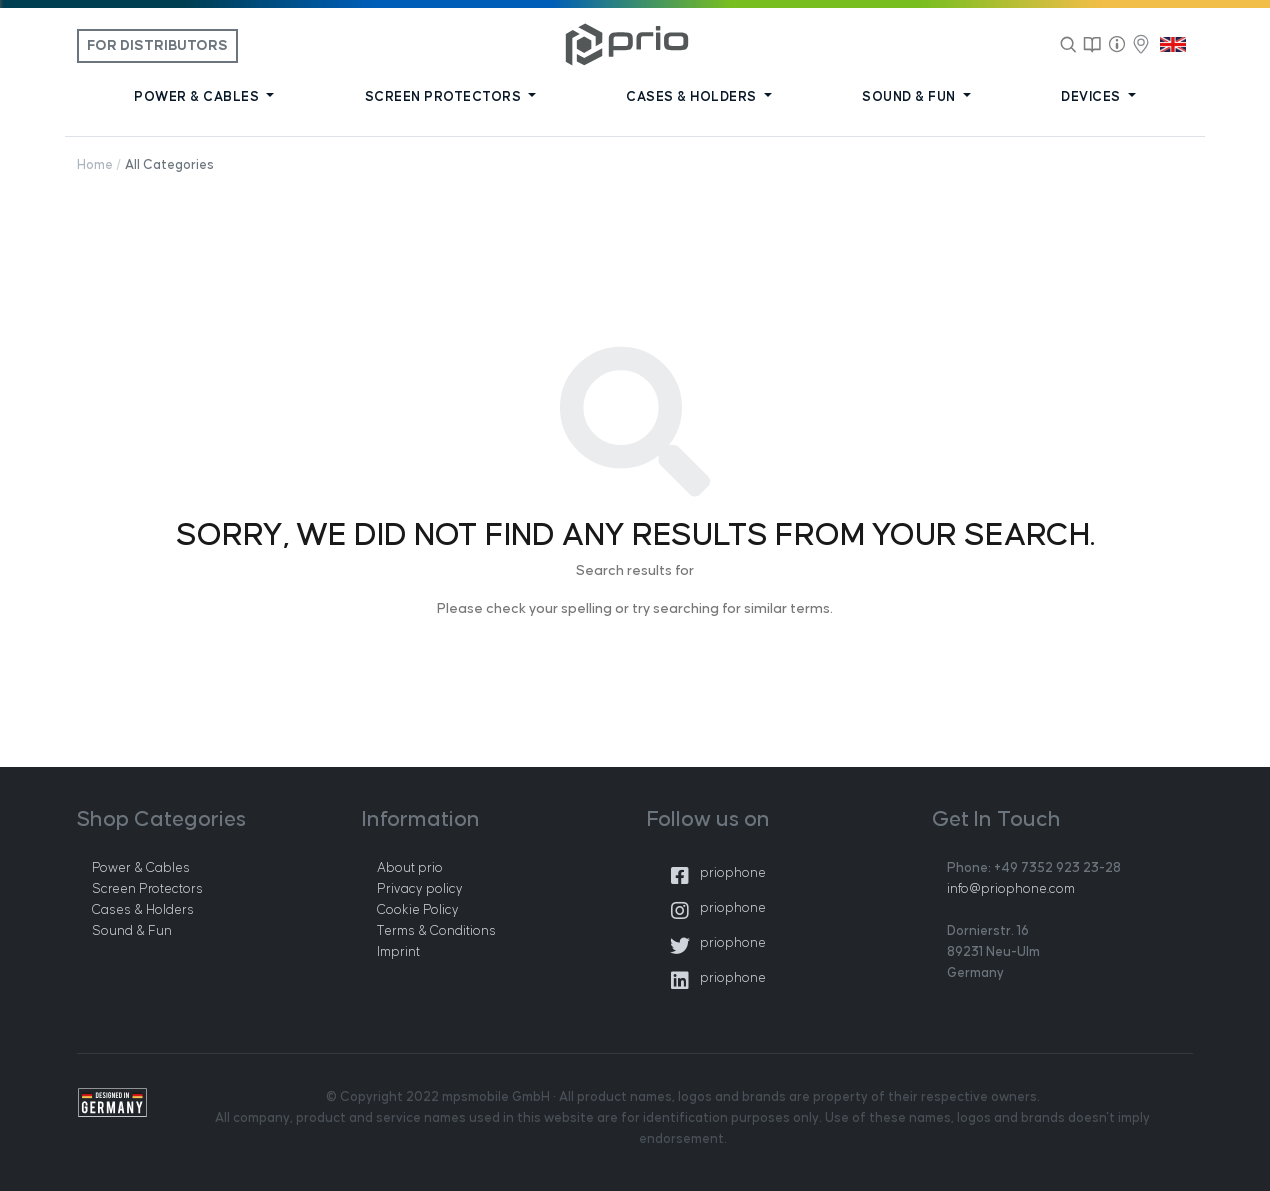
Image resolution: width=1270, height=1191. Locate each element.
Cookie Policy (418, 910)
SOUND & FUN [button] (910, 97)
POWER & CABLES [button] (198, 97)
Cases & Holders (143, 910)
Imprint (398, 952)
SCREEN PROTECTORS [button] (445, 97)
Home (95, 165)
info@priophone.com (1011, 889)
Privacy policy (420, 889)
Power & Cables (141, 868)
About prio (410, 868)
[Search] (1069, 44)
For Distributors (157, 46)
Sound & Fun (132, 931)
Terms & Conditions (436, 931)
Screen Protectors (147, 889)
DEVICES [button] (1092, 97)
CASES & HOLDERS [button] (693, 97)
